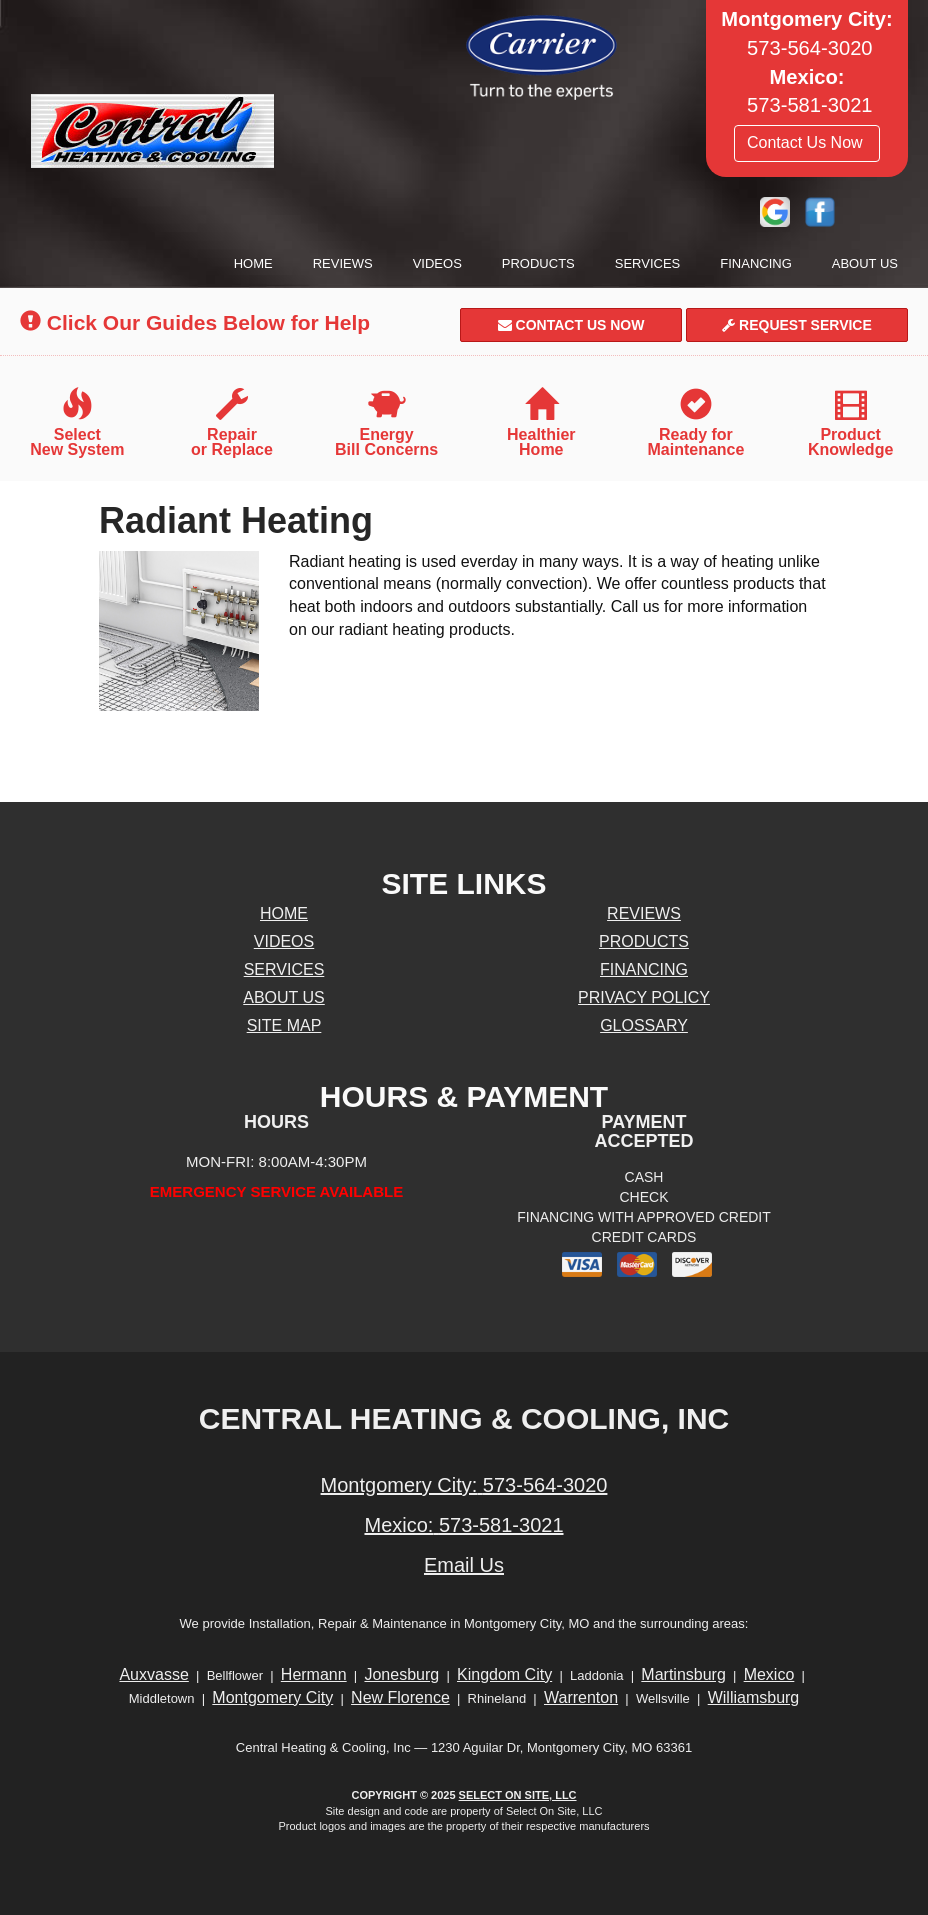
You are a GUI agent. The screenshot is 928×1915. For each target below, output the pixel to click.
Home (253, 263)
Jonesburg (401, 1674)
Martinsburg (683, 1674)
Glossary (644, 1025)
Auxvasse (153, 1674)
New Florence (400, 1697)
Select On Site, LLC (518, 1795)
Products (538, 263)
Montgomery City (272, 1697)
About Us (865, 263)
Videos (437, 263)
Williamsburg (754, 1697)
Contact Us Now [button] (807, 142)
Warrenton (581, 1697)
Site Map (284, 1025)
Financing (756, 263)
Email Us (464, 1565)
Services (648, 263)
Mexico (769, 1674)
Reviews (343, 263)
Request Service (797, 325)
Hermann (314, 1674)
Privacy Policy (644, 997)
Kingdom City (504, 1674)
